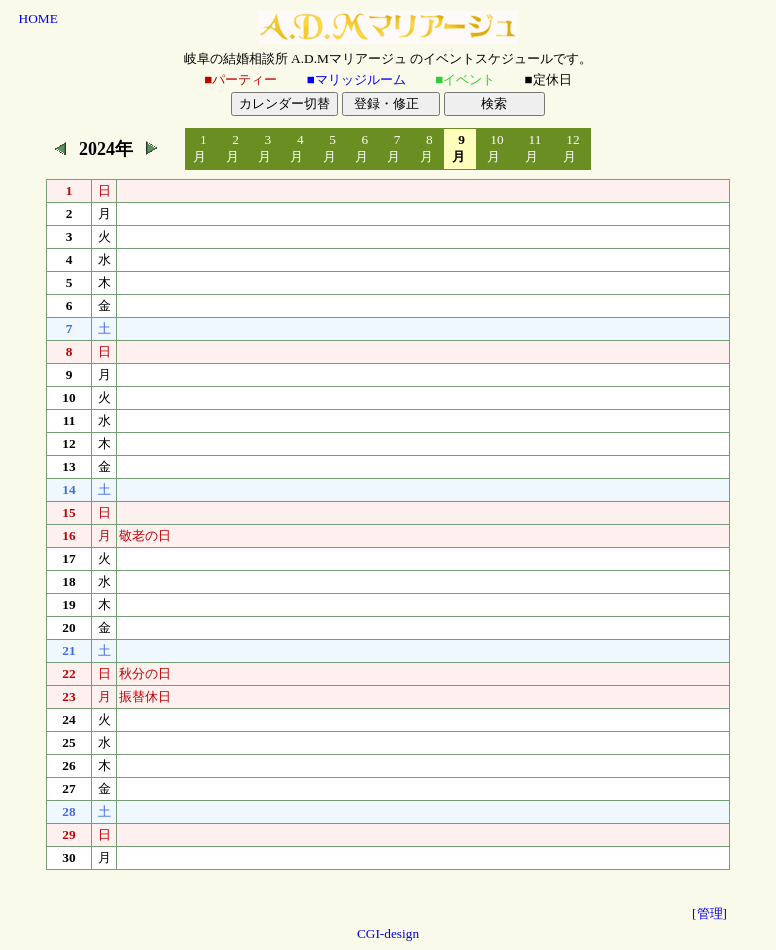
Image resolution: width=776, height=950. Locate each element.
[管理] (709, 913)
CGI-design (388, 933)
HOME (38, 18)
